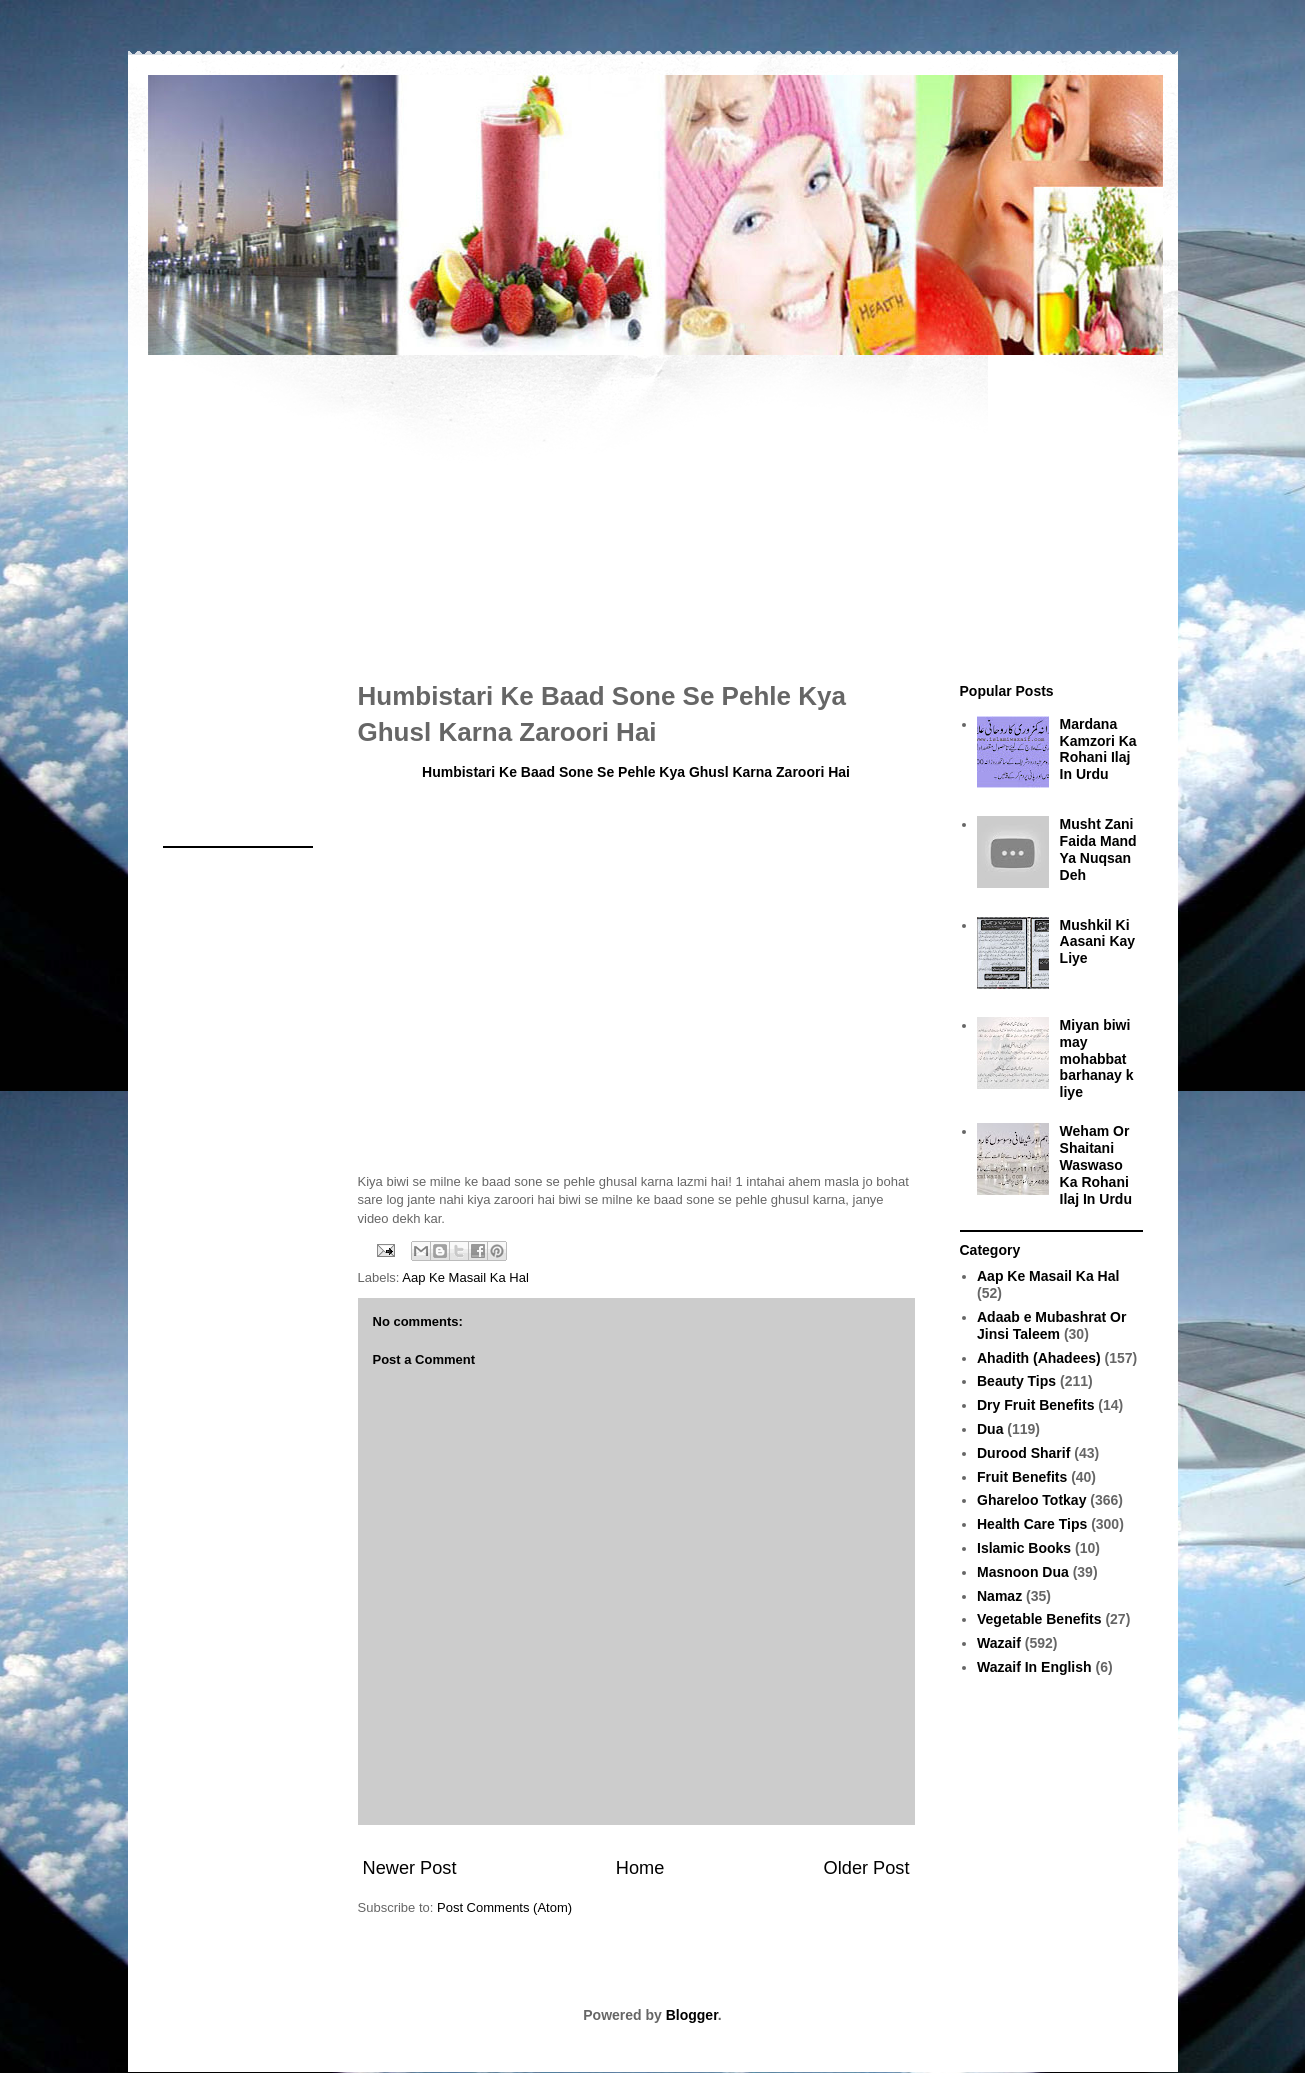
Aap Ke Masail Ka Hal (465, 1277)
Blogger (692, 2015)
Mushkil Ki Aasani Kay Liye (1097, 942)
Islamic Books (1024, 1548)
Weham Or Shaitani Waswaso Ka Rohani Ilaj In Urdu (1096, 1164)
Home (640, 1868)
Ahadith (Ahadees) (1039, 1358)
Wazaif (999, 1643)
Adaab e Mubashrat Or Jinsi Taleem (1051, 1325)
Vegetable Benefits (1039, 1619)
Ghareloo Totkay (1031, 1500)
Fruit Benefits (1022, 1477)
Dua (990, 1429)
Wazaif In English (1034, 1667)
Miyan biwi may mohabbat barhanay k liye (1097, 1058)
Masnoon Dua (1023, 1572)
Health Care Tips (1032, 1524)
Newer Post (410, 1868)
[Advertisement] (653, 508)
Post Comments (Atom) (504, 1907)
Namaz (999, 1596)
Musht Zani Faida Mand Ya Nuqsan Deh (1098, 849)
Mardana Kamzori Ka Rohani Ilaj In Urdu (1098, 749)
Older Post (867, 1868)
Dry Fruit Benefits (1035, 1405)
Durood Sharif (1023, 1453)
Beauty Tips (1016, 1381)
